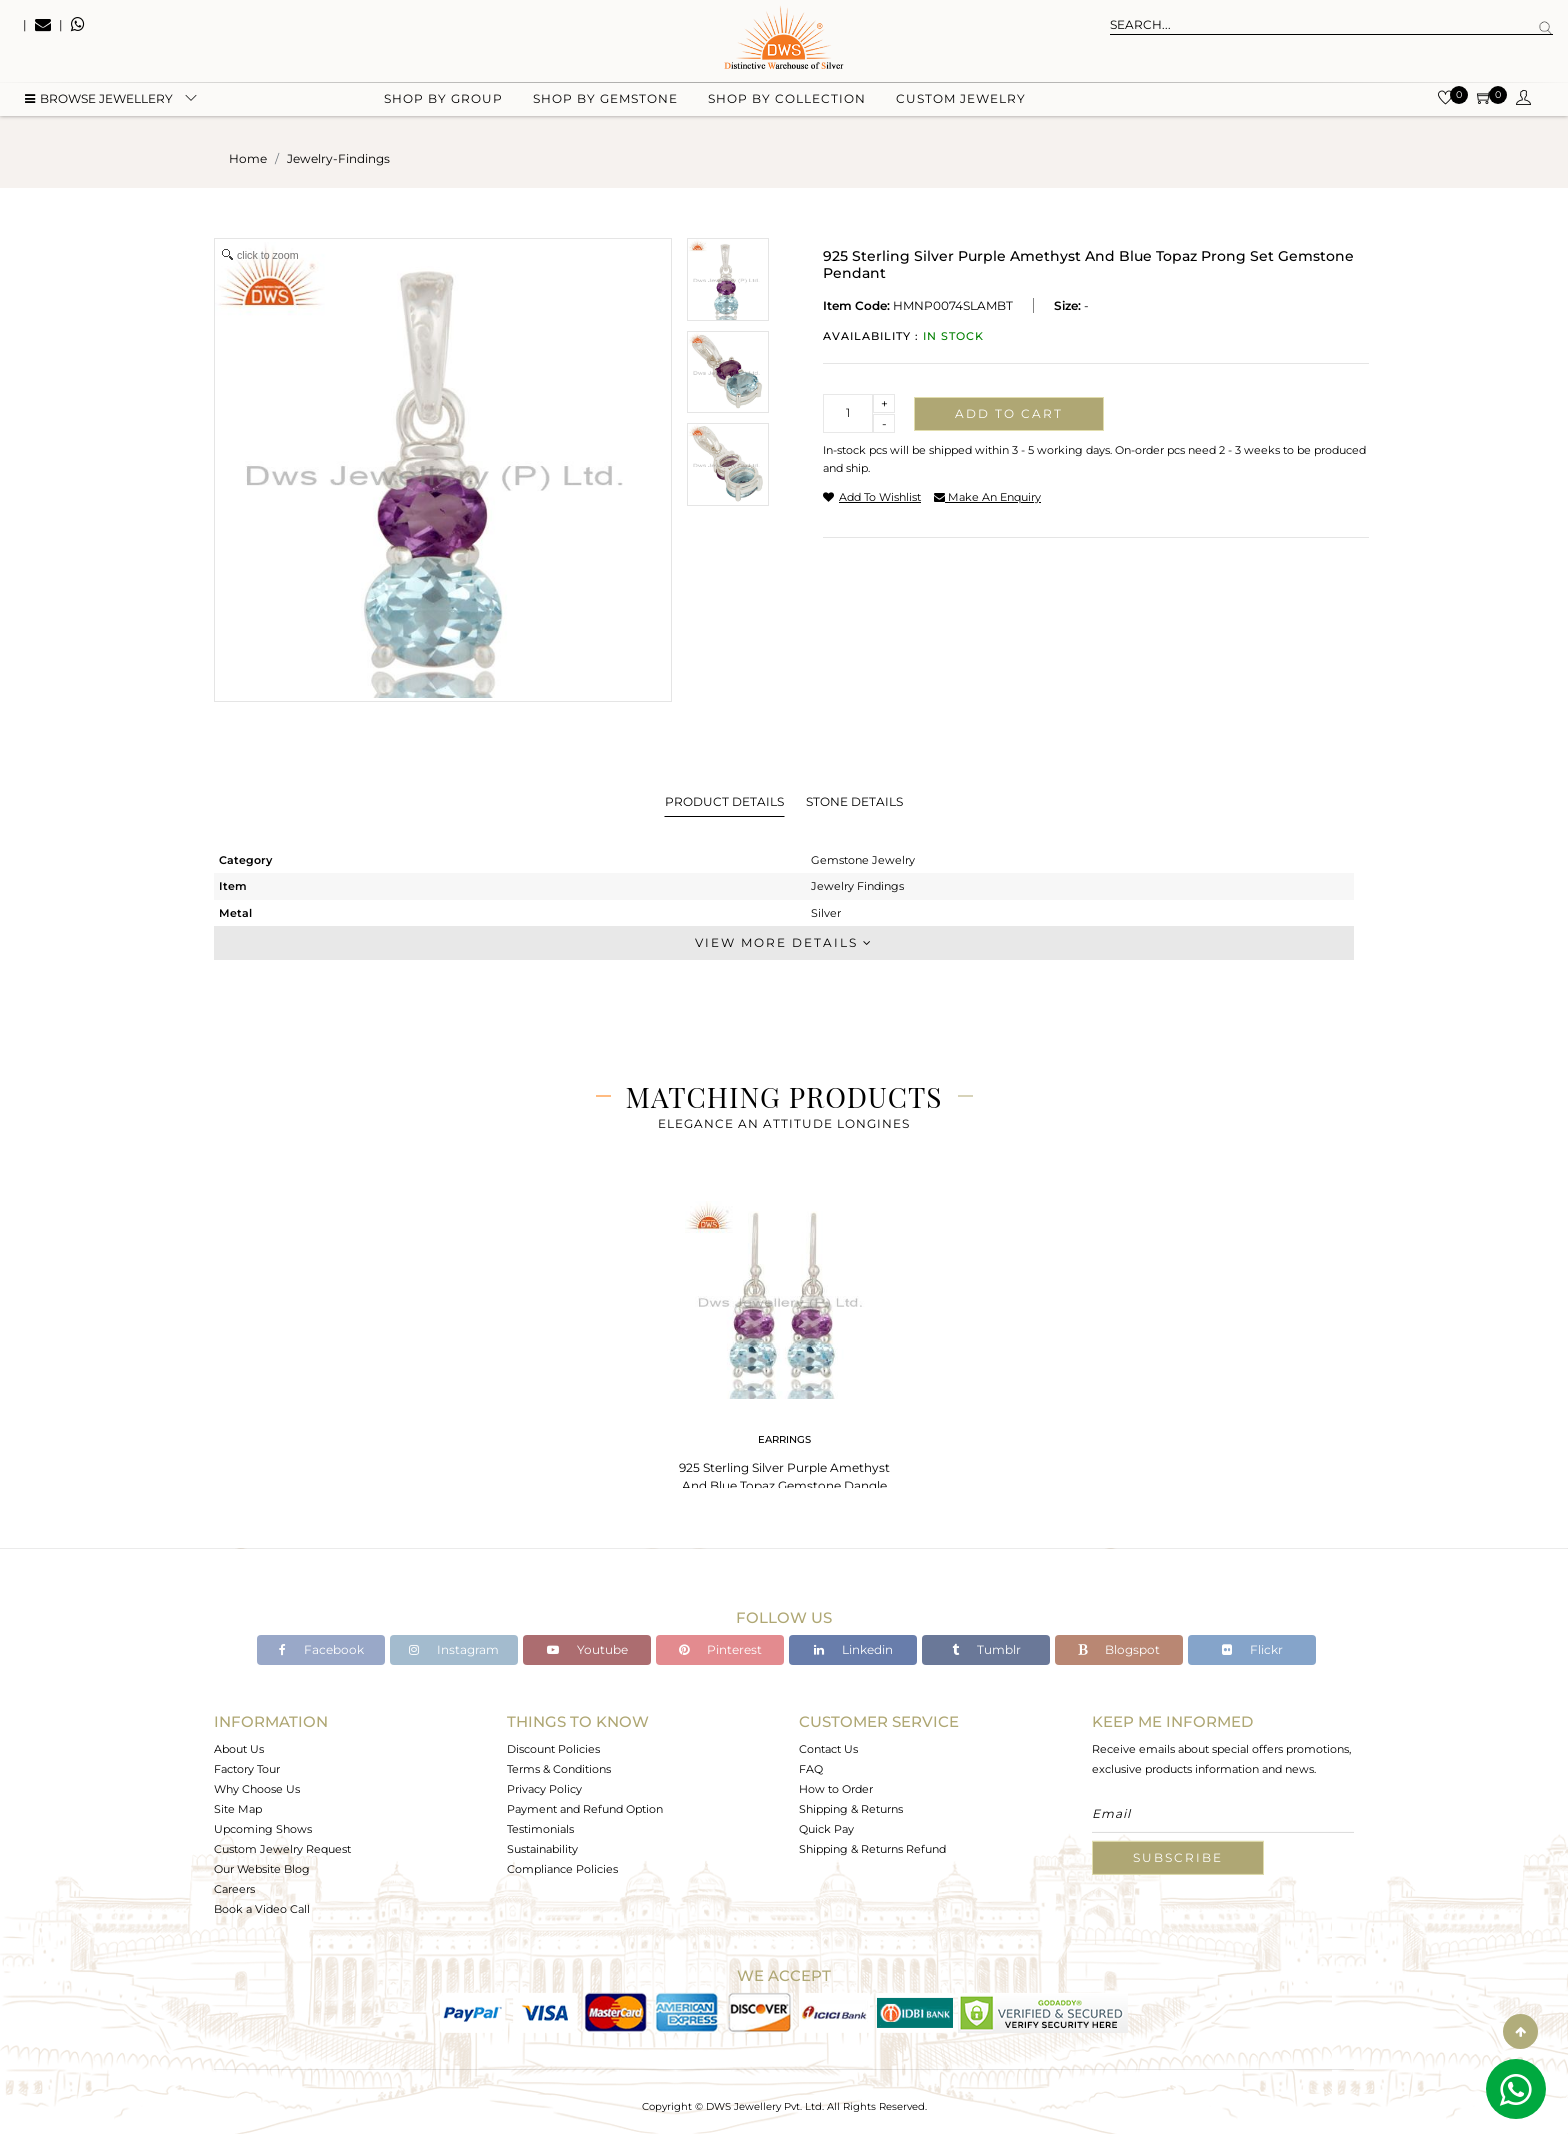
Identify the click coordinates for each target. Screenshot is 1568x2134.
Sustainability (542, 1849)
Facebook (321, 1649)
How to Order (836, 1789)
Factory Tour (247, 1769)
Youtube (587, 1649)
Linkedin (853, 1649)
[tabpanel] (784, 1349)
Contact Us (828, 1749)
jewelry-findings (338, 158)
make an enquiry (987, 497)
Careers (234, 1889)
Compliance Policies (562, 1869)
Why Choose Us (257, 1789)
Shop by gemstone (605, 100)
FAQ (811, 1769)
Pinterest (720, 1649)
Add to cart (1009, 413)
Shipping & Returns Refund (872, 1849)
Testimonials (540, 1829)
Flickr (1252, 1649)
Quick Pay (826, 1829)
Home (248, 158)
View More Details (784, 942)
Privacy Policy (544, 1789)
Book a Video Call (262, 1909)
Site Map (238, 1809)
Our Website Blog (262, 1869)
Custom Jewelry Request (282, 1849)
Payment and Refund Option (585, 1809)
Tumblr (986, 1649)
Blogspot (1119, 1649)
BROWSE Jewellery (99, 100)
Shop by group (443, 100)
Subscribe (1178, 1857)
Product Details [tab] (724, 801)
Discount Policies (553, 1749)
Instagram (454, 1649)
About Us (239, 1749)
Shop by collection (787, 100)
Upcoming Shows (263, 1829)
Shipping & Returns (851, 1809)
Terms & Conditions (559, 1769)
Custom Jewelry (961, 100)
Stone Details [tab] (854, 801)
